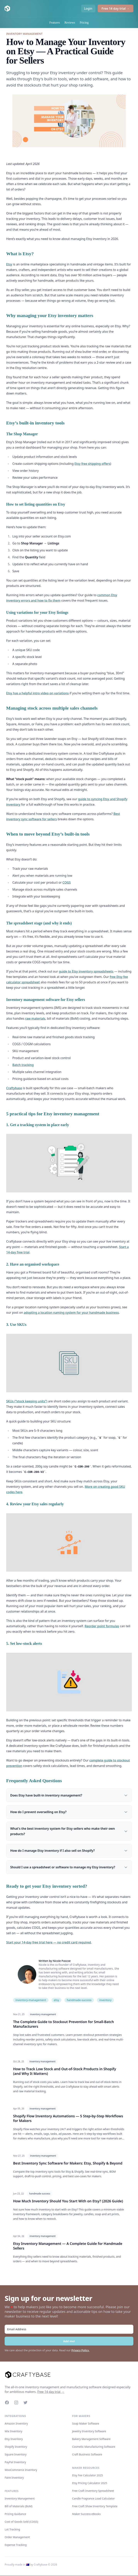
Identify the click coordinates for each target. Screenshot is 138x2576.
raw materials (35, 1018)
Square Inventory (15, 2454)
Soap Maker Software (85, 2423)
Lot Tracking (12, 2529)
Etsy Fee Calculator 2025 (87, 2475)
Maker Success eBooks (86, 2514)
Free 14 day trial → (116, 8)
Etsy (9, 264)
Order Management (17, 2537)
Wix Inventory (13, 2431)
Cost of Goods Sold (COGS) (21, 2521)
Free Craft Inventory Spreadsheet (93, 2491)
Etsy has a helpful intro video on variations (37, 693)
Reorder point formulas (102, 1626)
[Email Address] (69, 2329)
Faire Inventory (14, 2477)
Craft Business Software (87, 2454)
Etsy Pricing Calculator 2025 (89, 2483)
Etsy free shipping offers (92, 464)
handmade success (39, 2193)
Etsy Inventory (14, 2439)
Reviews (69, 22)
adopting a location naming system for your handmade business (71, 1312)
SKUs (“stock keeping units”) (26, 1401)
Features (54, 22)
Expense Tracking (16, 2545)
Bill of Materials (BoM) (18, 2506)
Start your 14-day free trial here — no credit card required (48, 1942)
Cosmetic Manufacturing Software (93, 2446)
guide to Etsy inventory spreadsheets (86, 971)
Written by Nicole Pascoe (55, 1961)
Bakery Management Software (91, 2439)
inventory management (24, 34)
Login (88, 8)
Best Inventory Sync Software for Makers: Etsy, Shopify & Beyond (67, 2163)
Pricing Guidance (15, 2514)
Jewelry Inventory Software (89, 2431)
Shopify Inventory (16, 2446)
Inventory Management (20, 2498)
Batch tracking (23, 1065)
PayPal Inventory (15, 2462)
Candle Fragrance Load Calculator (93, 2498)
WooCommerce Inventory (21, 2470)
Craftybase (14, 1088)
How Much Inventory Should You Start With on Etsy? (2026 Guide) (68, 2201)
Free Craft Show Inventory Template (95, 2506)
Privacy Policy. (80, 2350)
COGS (67, 882)
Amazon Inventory (16, 2423)
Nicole (43, 1964)
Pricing (84, 22)
